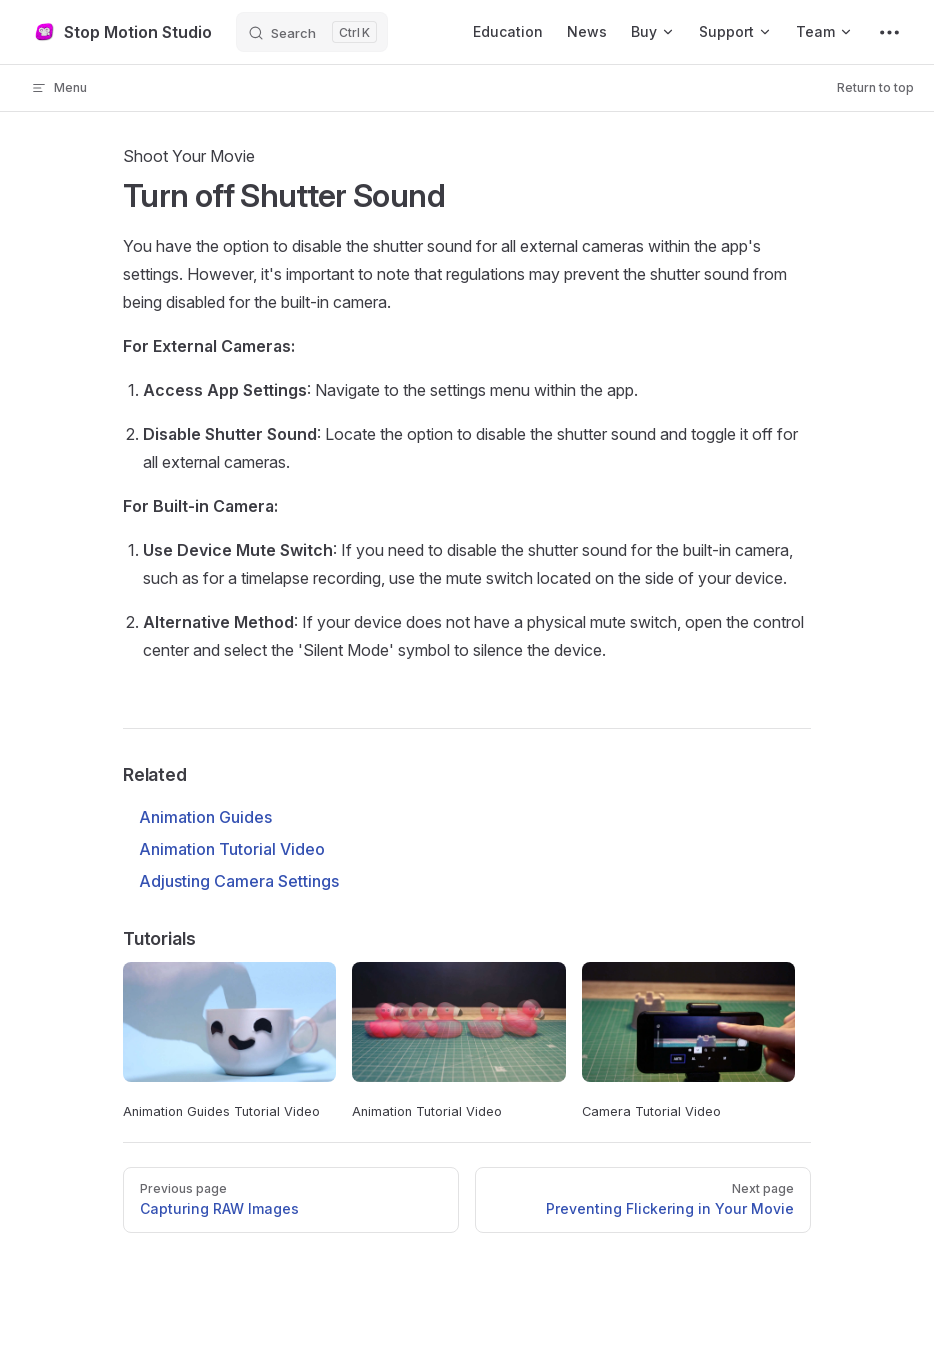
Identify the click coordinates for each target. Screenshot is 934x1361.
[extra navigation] (889, 32)
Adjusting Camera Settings (239, 881)
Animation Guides (205, 817)
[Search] (312, 32)
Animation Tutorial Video (232, 849)
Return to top (875, 87)
